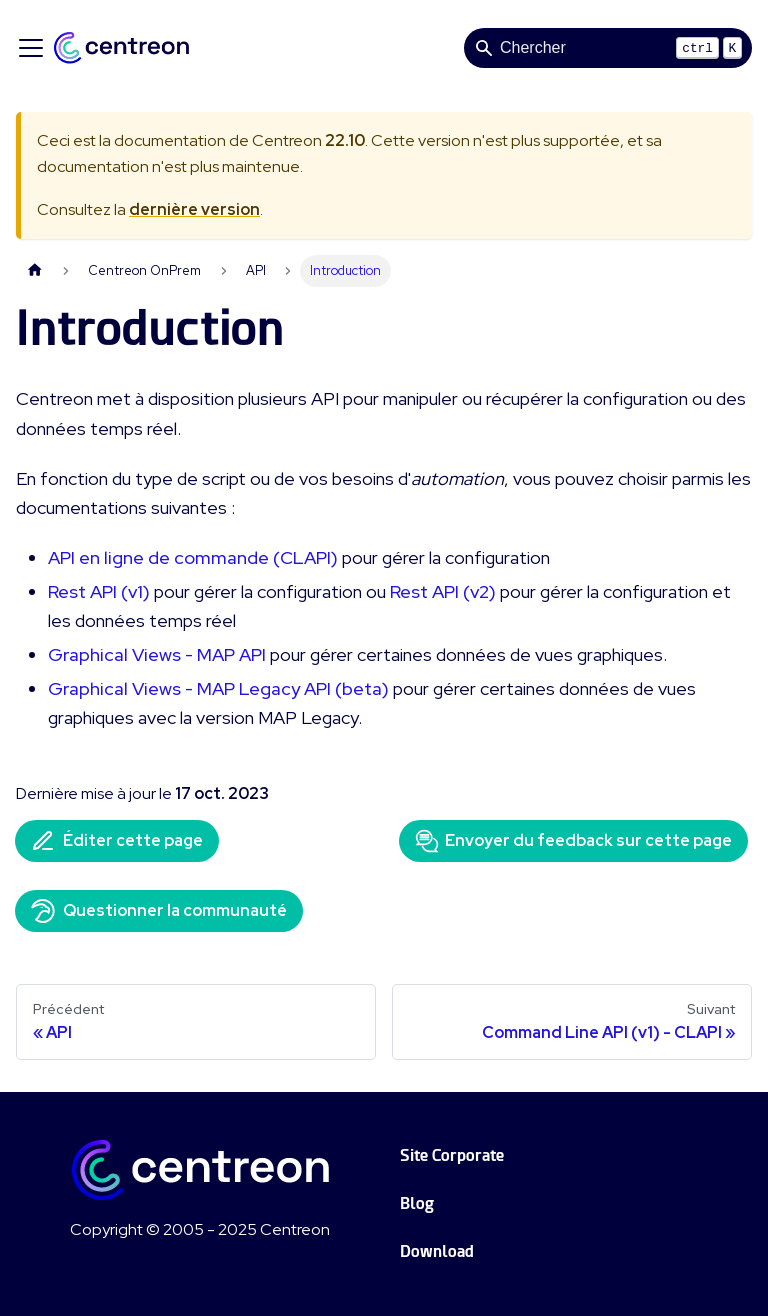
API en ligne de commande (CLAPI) (193, 557)
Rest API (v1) (99, 591)
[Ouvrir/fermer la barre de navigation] (31, 48)
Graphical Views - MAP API (157, 654)
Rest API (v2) (443, 591)
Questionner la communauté (159, 911)
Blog (417, 1203)
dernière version (194, 209)
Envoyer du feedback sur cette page (573, 841)
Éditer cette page (117, 841)
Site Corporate (452, 1155)
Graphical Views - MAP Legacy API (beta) (218, 688)
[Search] (608, 48)
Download (437, 1251)
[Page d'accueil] (35, 270)
